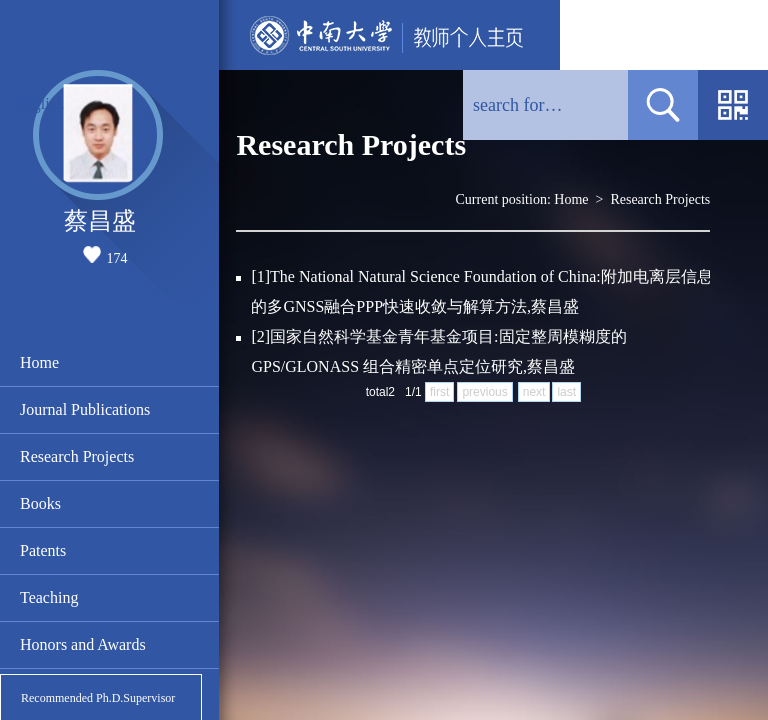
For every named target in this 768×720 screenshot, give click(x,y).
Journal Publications (85, 409)
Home (39, 362)
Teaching (49, 597)
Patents (43, 550)
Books (40, 503)
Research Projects (77, 456)
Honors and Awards (83, 644)
